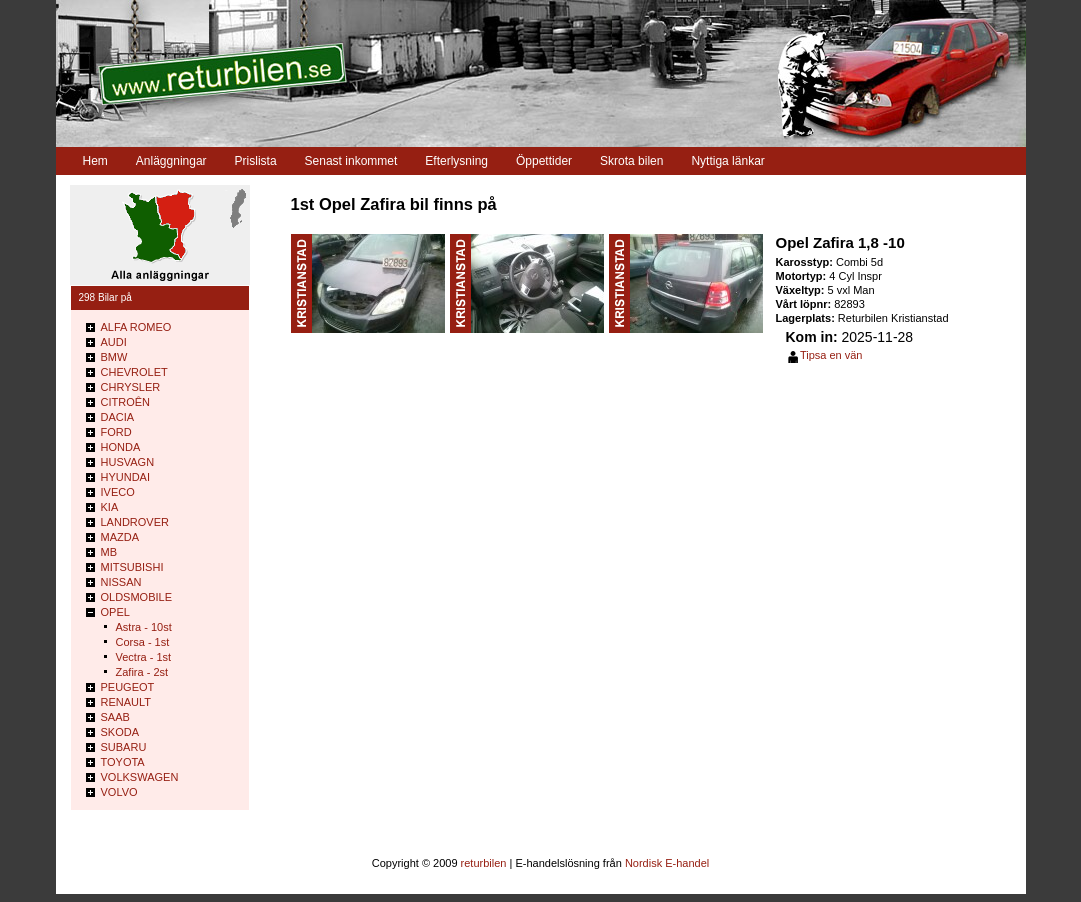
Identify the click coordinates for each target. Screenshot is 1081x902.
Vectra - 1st (144, 657)
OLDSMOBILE (137, 597)
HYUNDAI (126, 477)
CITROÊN (126, 402)
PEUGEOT (128, 687)
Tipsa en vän (831, 355)
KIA (110, 507)
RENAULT (126, 702)
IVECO (118, 492)
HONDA (121, 447)
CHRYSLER (131, 387)
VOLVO (119, 792)
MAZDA (120, 537)
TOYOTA (123, 762)
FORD (116, 432)
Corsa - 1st (143, 642)
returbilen (484, 863)
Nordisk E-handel (667, 863)
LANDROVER (135, 522)
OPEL (115, 612)
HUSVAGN (128, 462)
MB (109, 552)
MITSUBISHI (132, 567)
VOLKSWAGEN (140, 777)
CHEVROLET (134, 372)
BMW (114, 357)
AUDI (114, 342)
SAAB (115, 717)
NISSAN (121, 582)
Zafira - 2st (142, 672)
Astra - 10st (144, 627)
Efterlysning (456, 161)
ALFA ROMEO (136, 327)
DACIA (118, 417)
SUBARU (124, 747)
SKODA (120, 732)
